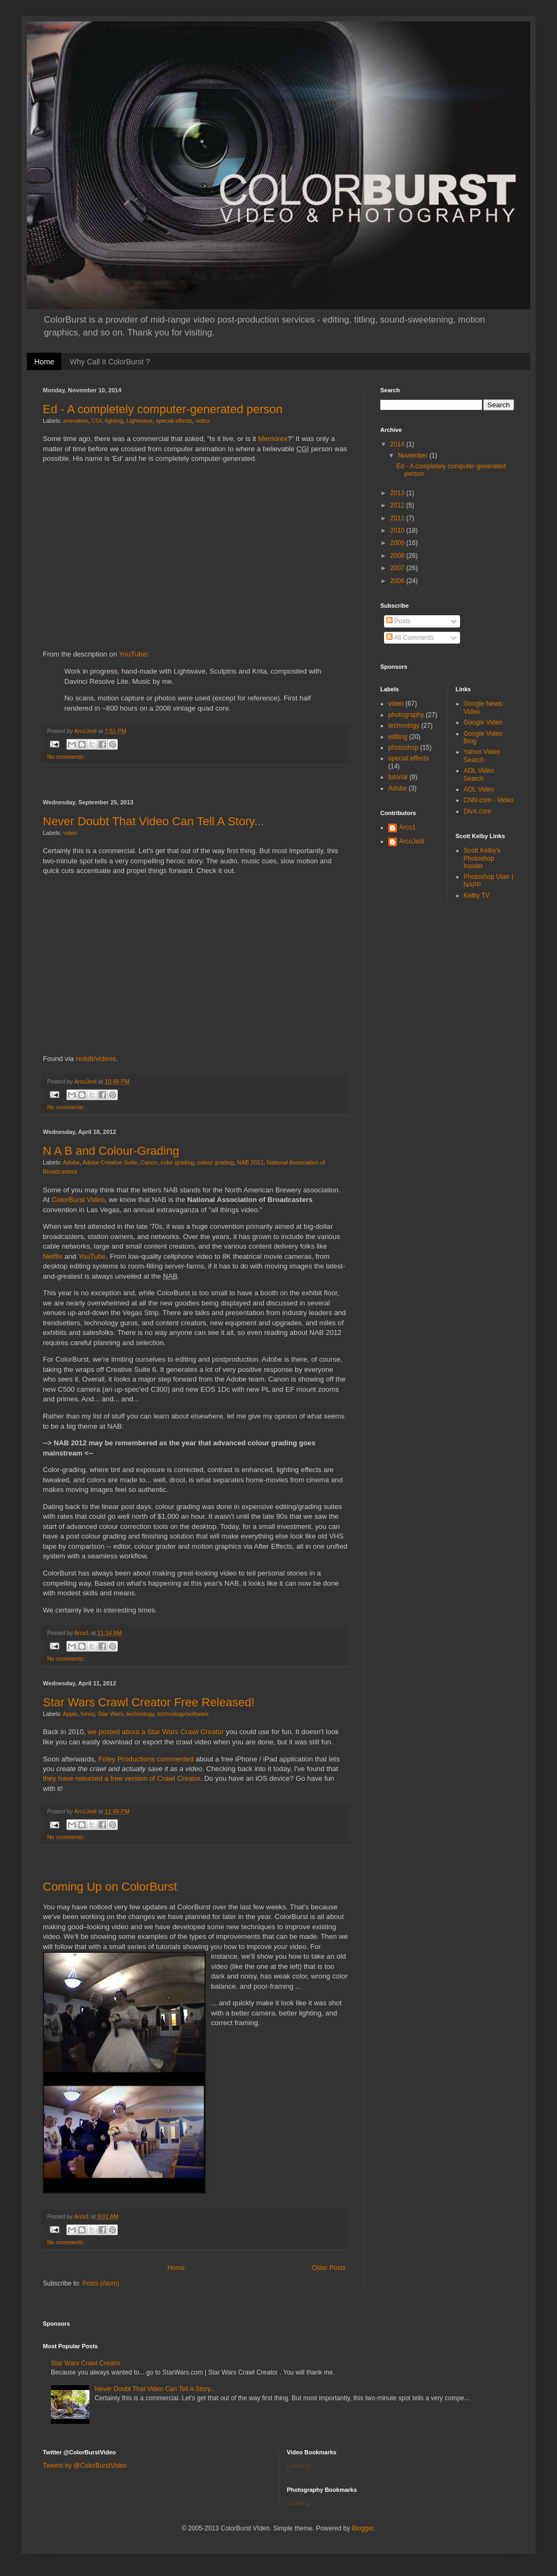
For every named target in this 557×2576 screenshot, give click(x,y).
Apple (70, 1714)
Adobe (71, 1162)
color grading (177, 1162)
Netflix (53, 1256)
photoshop (403, 747)
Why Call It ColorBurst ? (109, 361)
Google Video (483, 722)
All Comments (410, 637)
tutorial (398, 777)
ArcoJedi (411, 841)
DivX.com (477, 811)
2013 (398, 493)
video (202, 420)
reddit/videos (96, 1059)
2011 (398, 518)
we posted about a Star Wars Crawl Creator (156, 1732)
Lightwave (139, 420)
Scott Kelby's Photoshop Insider (482, 858)
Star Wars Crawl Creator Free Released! (148, 1702)
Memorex (273, 439)
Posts (398, 621)
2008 (398, 555)
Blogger (363, 2528)
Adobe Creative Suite (109, 1162)
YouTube (133, 654)
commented (175, 1759)
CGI (97, 420)
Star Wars (110, 1714)
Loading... (301, 2465)
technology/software (183, 1714)
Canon (148, 1162)
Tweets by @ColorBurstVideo (85, 2465)
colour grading (215, 1162)
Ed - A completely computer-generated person (163, 409)
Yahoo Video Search (482, 755)
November (414, 455)
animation (75, 420)
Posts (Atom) (100, 2283)
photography (406, 715)
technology (140, 1714)
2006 (398, 581)
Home (44, 361)
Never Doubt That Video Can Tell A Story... (153, 821)
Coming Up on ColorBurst (110, 1886)
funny (88, 1714)
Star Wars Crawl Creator (86, 2363)
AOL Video (479, 789)
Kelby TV (477, 895)
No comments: (66, 756)
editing (397, 737)
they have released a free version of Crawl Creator (121, 1778)
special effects (174, 420)
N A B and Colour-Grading (111, 1151)
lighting (114, 420)
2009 (398, 543)
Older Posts (328, 2268)
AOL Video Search (479, 774)
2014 (398, 444)
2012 (398, 505)
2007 (398, 568)
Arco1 (407, 827)
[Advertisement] (195, 782)
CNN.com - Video (489, 800)
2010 (398, 530)
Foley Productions (126, 1759)
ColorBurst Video (77, 1200)
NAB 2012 (250, 1162)
